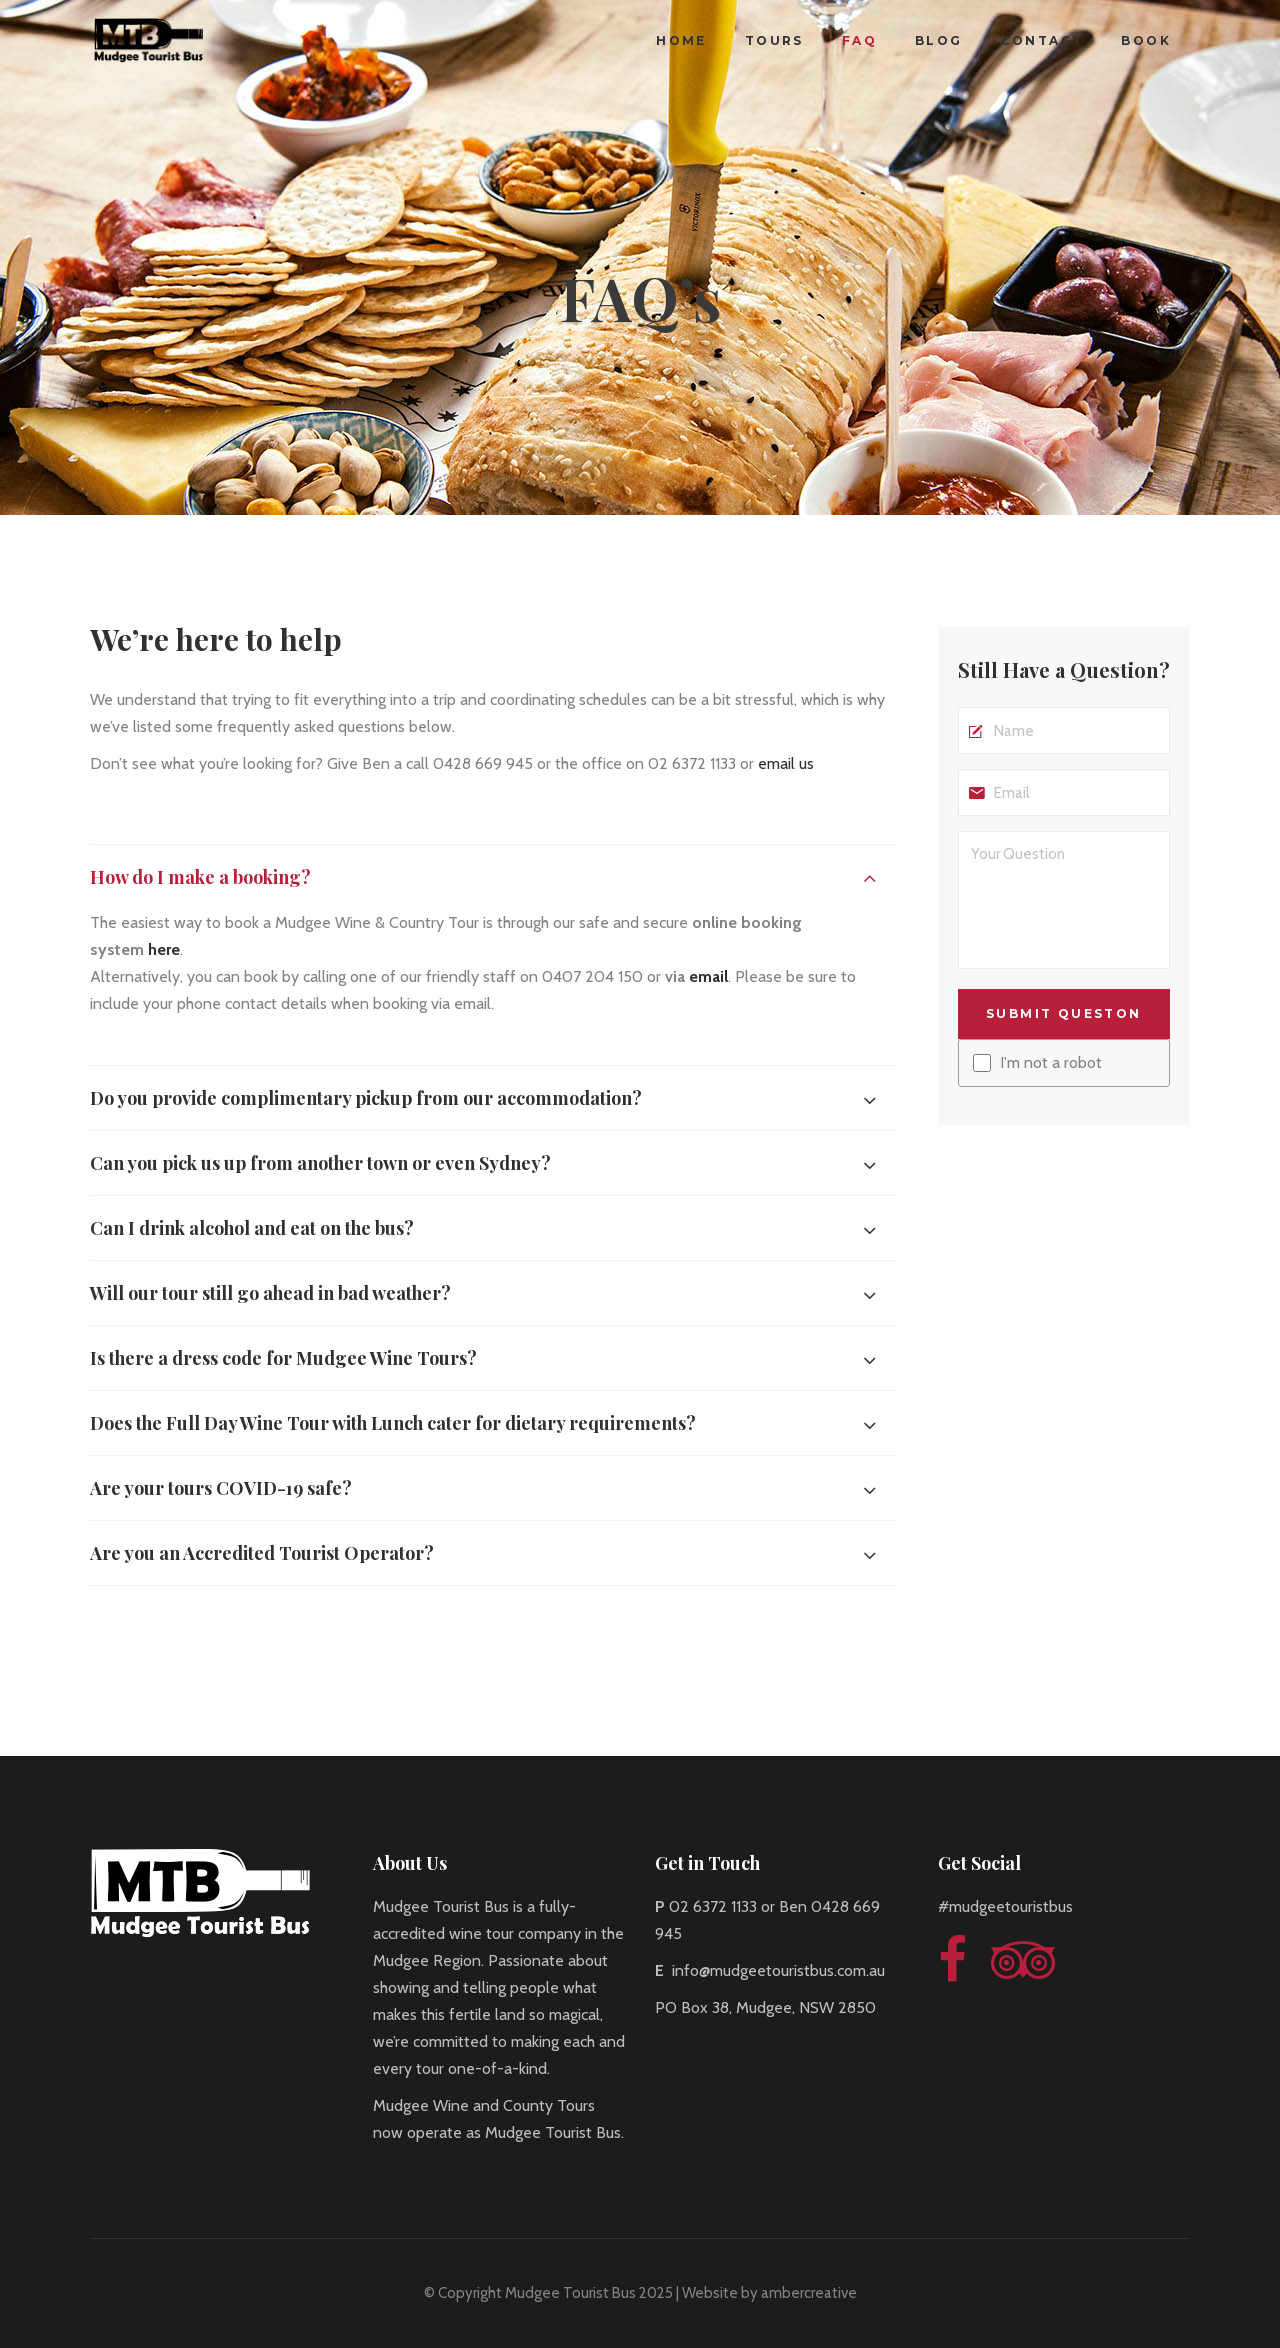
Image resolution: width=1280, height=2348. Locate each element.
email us (786, 763)
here (164, 949)
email (708, 976)
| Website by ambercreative (765, 2293)
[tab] (493, 876)
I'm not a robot (1051, 1063)
